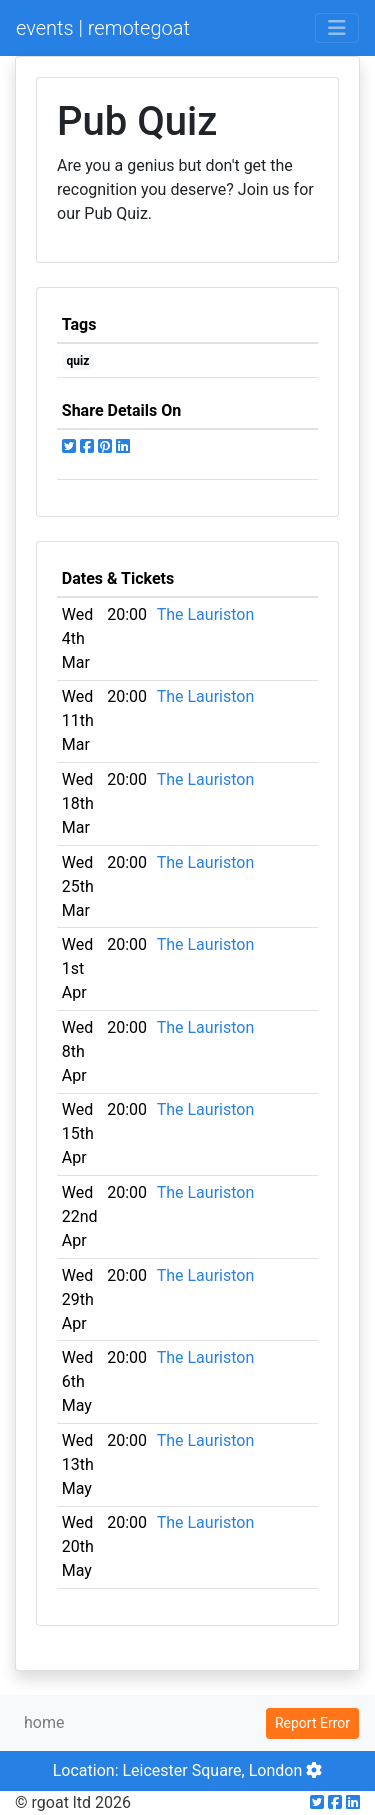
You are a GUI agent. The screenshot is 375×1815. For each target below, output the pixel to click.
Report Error (312, 1723)
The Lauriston (206, 614)
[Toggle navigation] (337, 28)
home (44, 1722)
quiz (78, 361)
